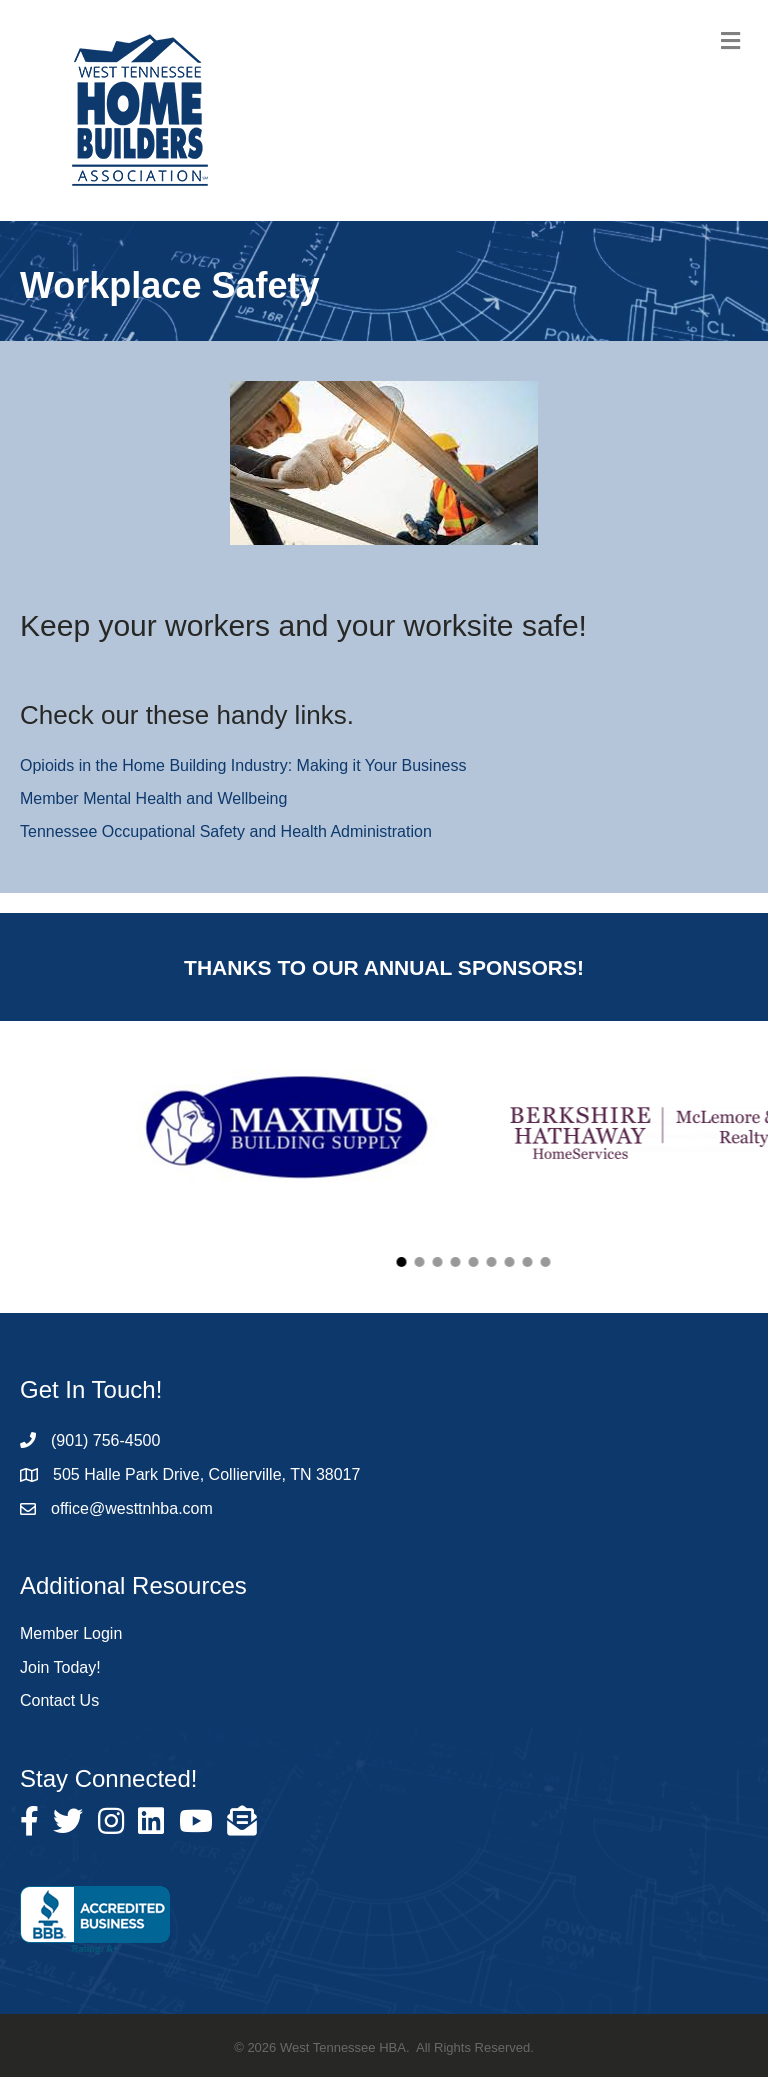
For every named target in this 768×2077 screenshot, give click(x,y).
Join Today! (60, 1667)
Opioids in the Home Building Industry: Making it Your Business (243, 765)
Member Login (71, 1633)
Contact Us (59, 1700)
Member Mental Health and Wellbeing (153, 798)
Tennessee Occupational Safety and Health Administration (226, 831)
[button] (499, 1262)
